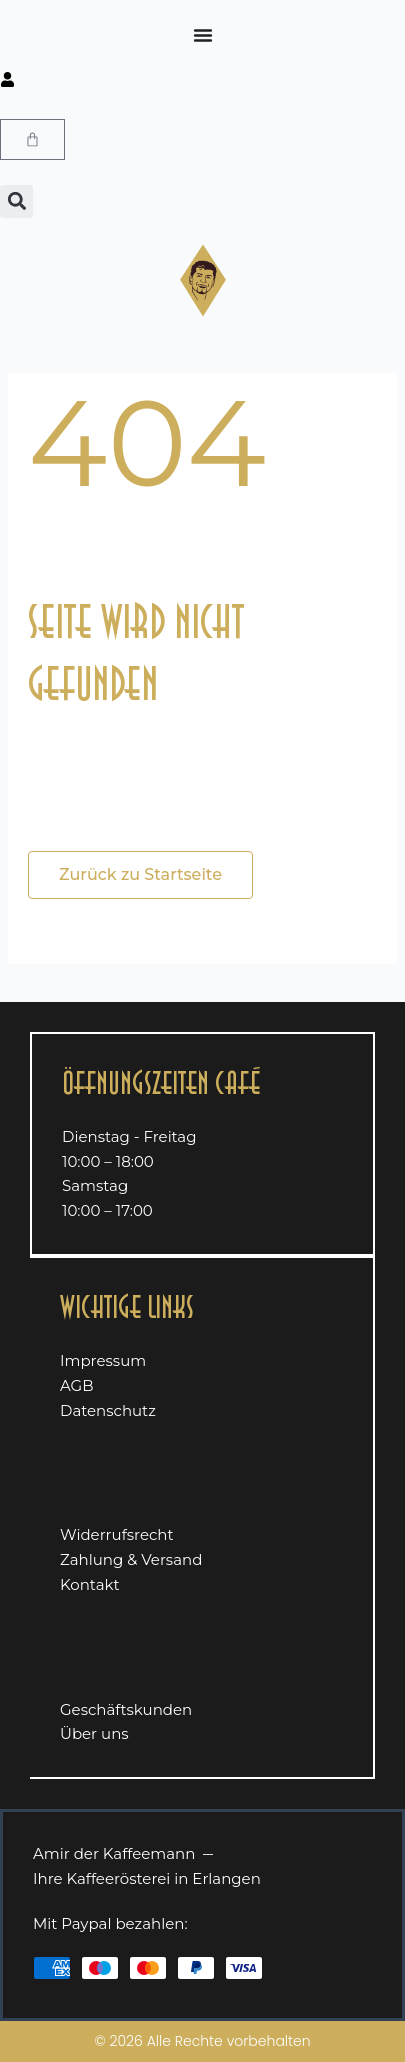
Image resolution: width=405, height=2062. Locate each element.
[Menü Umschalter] (203, 35)
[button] (16, 201)
